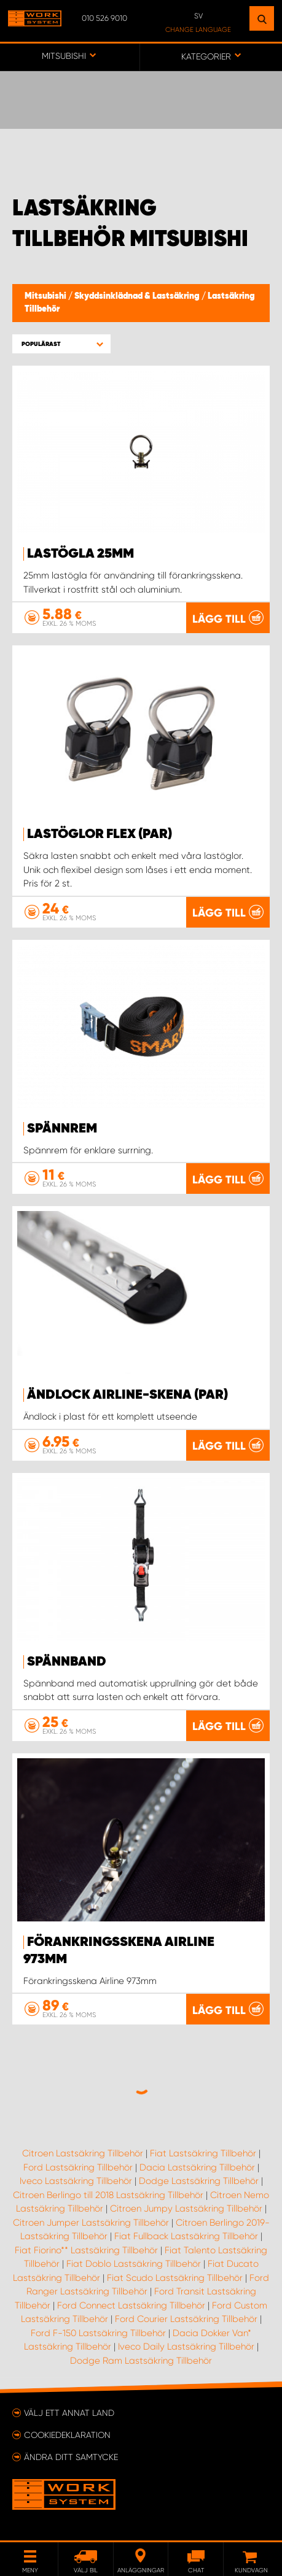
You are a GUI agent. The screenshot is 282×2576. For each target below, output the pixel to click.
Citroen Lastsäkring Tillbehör (82, 2153)
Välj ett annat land (69, 2413)
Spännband (66, 1662)
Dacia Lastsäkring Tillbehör (197, 2167)
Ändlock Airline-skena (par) (127, 1395)
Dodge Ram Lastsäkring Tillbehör (141, 2360)
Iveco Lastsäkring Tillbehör (76, 2180)
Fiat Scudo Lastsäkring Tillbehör (175, 2277)
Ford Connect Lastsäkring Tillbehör (131, 2305)
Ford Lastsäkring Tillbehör (78, 2167)
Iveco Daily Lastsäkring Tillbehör (186, 2346)
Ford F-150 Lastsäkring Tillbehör (98, 2333)
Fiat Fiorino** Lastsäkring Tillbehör (86, 2250)
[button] (61, 343)
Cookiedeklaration (67, 2435)
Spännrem (62, 1129)
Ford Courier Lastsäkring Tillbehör (186, 2318)
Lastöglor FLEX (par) (99, 834)
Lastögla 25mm (80, 554)
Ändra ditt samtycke (71, 2457)
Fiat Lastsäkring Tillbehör (203, 2153)
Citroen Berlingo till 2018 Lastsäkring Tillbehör (108, 2195)
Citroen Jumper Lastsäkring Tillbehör (91, 2222)
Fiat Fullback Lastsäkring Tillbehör (186, 2236)
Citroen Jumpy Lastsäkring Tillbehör (186, 2208)
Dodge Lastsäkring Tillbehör (199, 2180)
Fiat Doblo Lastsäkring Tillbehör (133, 2263)
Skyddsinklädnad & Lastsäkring (138, 296)
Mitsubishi (46, 296)
